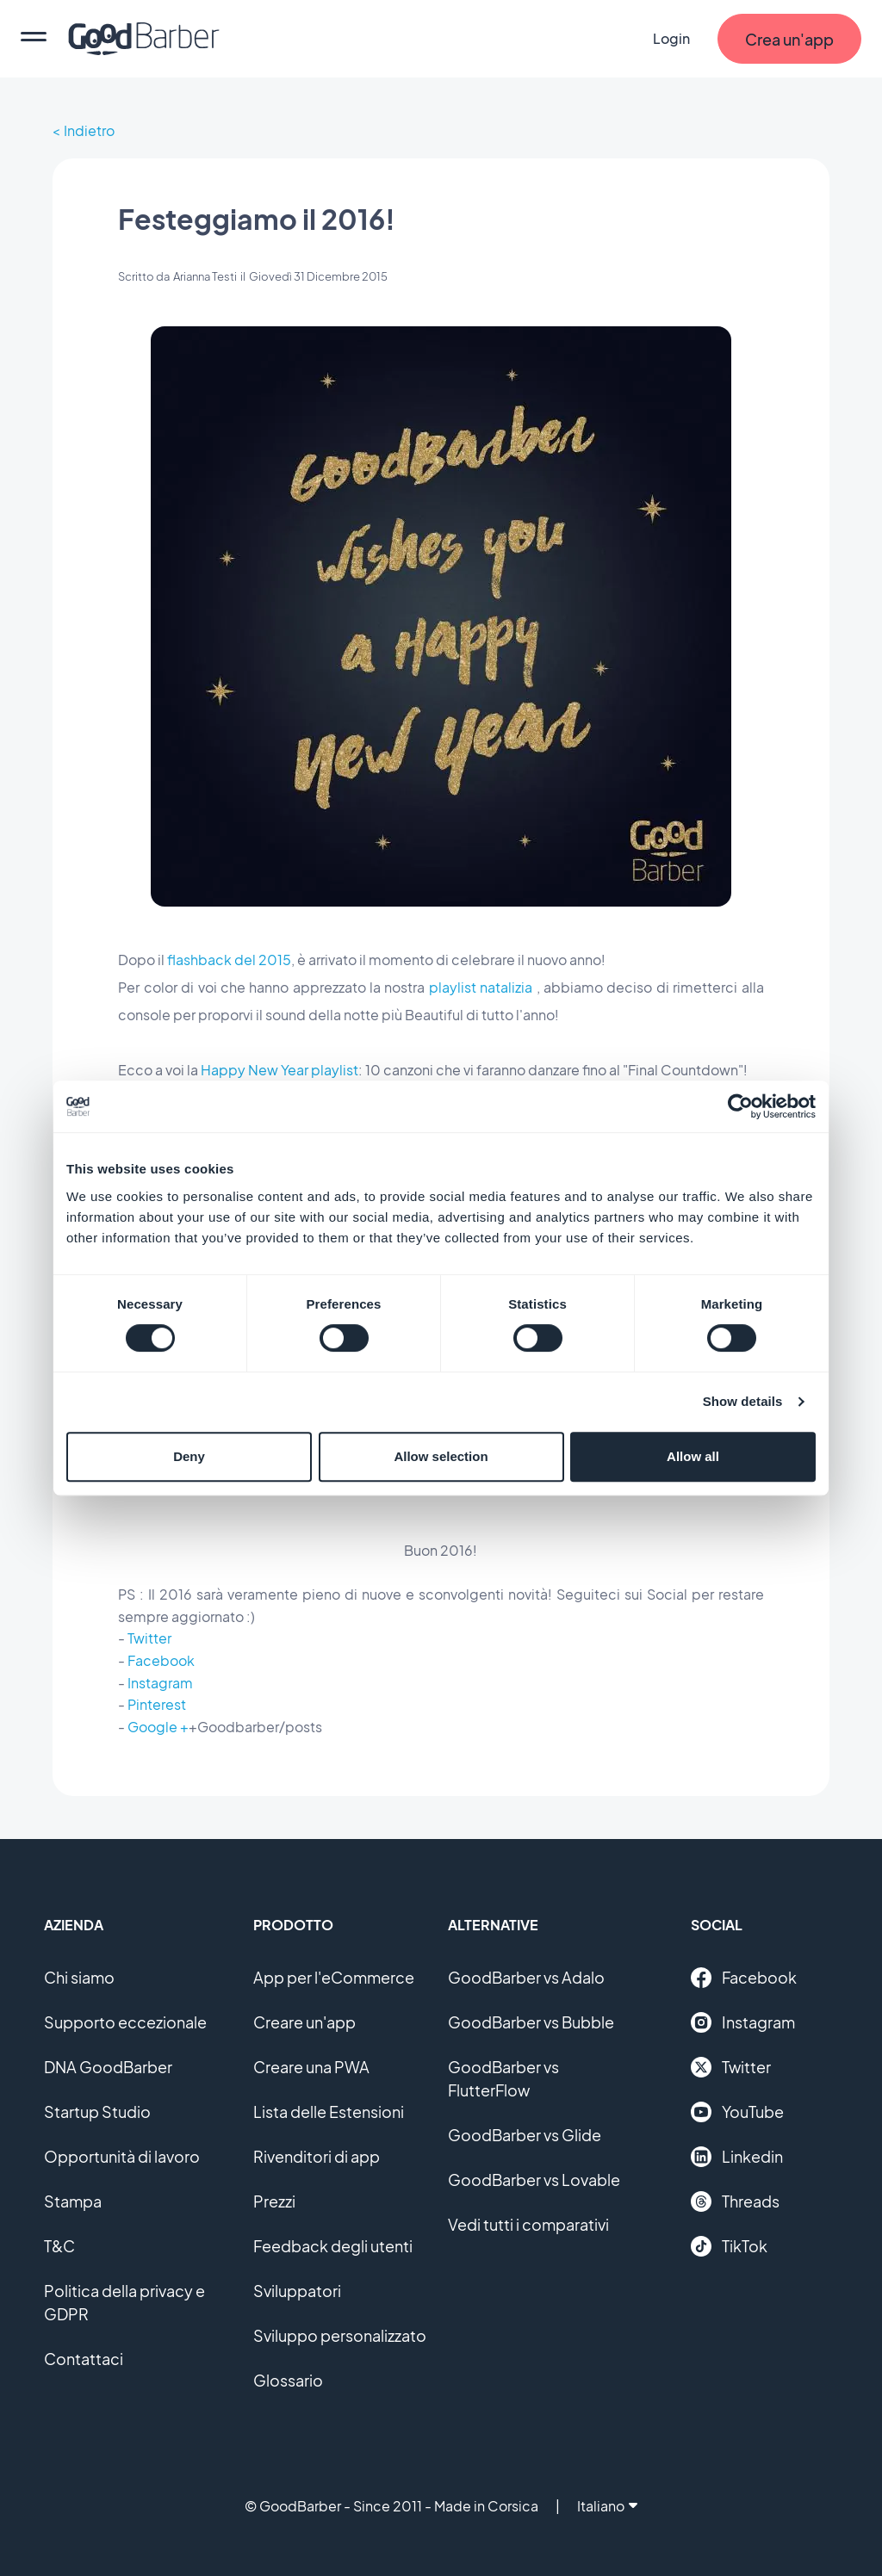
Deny (189, 1456)
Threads (735, 2201)
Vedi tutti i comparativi (528, 2224)
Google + (158, 1727)
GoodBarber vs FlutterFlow (503, 2078)
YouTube (737, 2112)
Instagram (160, 1683)
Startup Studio (97, 2111)
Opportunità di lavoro (122, 2156)
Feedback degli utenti (333, 2246)
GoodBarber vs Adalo (526, 1977)
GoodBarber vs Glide (524, 2135)
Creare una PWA (311, 2067)
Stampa (73, 2201)
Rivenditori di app (316, 2156)
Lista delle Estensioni (328, 2111)
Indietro (89, 130)
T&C (59, 2246)
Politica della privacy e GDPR (124, 2302)
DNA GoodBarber (108, 2067)
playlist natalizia (480, 987)
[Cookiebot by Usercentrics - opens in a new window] (740, 1106)
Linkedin (737, 2156)
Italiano (607, 2506)
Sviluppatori (297, 2290)
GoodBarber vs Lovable (534, 2179)
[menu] (34, 38)
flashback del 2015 (229, 960)
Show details (743, 1401)
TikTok (729, 2246)
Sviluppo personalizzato (339, 2335)
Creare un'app (304, 2022)
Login (671, 38)
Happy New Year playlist (279, 1070)
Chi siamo (79, 1977)
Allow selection (441, 1456)
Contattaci (83, 2359)
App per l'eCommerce (333, 1977)
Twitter (149, 1638)
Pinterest (156, 1704)
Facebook (161, 1660)
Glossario (288, 2380)
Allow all (693, 1456)
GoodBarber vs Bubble (531, 2022)
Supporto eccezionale (125, 2022)
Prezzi (274, 2201)
